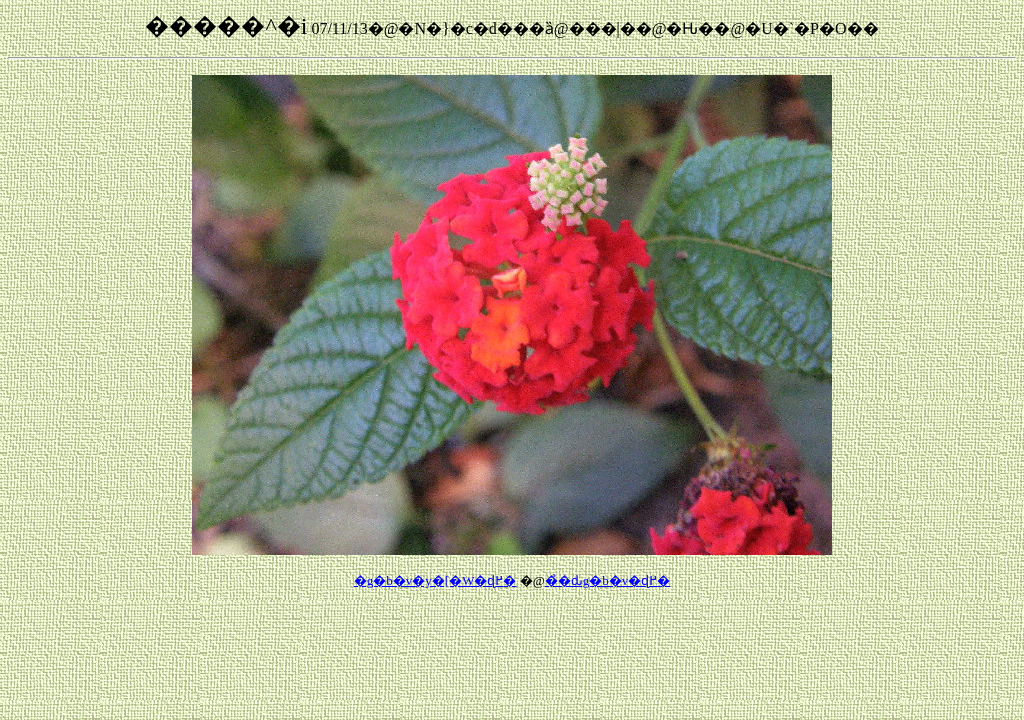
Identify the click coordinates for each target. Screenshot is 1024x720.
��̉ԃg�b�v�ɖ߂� (608, 580)
